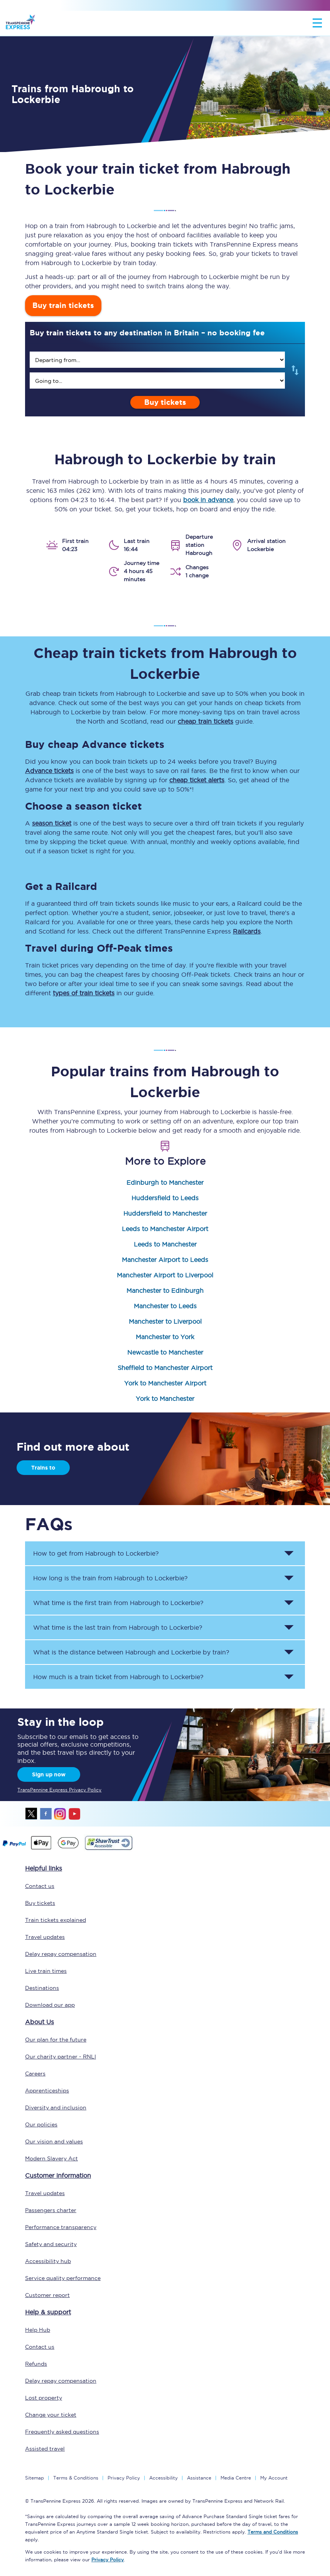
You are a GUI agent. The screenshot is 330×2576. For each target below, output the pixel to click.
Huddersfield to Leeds (165, 1197)
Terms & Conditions (75, 2477)
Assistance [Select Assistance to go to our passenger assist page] (199, 2477)
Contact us (39, 1886)
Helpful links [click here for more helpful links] (43, 1868)
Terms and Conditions (273, 2531)
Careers (35, 2073)
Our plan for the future (55, 2039)
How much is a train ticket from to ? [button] (118, 1676)
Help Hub (37, 2330)
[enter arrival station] (157, 380)
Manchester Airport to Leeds (165, 1259)
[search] (157, 360)
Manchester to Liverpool (165, 1321)
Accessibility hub (48, 2261)
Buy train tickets (63, 305)
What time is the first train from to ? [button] (118, 1602)
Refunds (36, 2364)
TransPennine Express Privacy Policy (59, 1789)
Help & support (48, 2312)
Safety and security (51, 2244)
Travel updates (45, 1937)
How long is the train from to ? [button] (110, 1578)
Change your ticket (50, 2415)
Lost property (43, 2398)
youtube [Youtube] (74, 1813)
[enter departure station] (157, 360)
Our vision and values (54, 2141)
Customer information (58, 2175)
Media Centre (236, 2477)
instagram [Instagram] (60, 1813)
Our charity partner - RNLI (60, 2056)
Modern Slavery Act (51, 2158)
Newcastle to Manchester (165, 1352)
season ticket (51, 823)
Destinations (42, 1988)
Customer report (47, 2295)
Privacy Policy (124, 2477)
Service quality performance (63, 2278)
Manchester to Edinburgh (165, 1290)
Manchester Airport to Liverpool (165, 1275)
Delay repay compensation (60, 1954)
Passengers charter (50, 2210)
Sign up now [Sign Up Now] (49, 1774)
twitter (31, 1813)
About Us (39, 2021)
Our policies (41, 2124)
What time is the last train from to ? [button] (117, 1627)
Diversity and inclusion (55, 2107)
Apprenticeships (47, 2090)
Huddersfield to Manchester (165, 1213)
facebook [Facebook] (45, 1813)
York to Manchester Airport (165, 1383)
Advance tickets (49, 770)
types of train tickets (83, 992)
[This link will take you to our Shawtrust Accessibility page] (108, 1848)
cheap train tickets (205, 721)
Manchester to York (165, 1336)
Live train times (46, 1971)
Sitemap (34, 2477)
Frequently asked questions (62, 2432)
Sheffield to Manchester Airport (165, 1367)
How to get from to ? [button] (96, 1553)
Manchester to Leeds (165, 1305)
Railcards (247, 931)
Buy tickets (165, 402)
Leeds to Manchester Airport (165, 1228)
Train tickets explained (55, 1920)
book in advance (208, 499)
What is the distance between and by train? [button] (131, 1652)
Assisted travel (45, 2449)
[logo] (20, 23)
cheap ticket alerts (196, 779)
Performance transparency (60, 2227)
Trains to (43, 1468)
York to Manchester (165, 1398)
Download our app (50, 2005)
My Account (274, 2477)
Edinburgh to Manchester (165, 1182)
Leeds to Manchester (165, 1244)
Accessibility (163, 2477)
